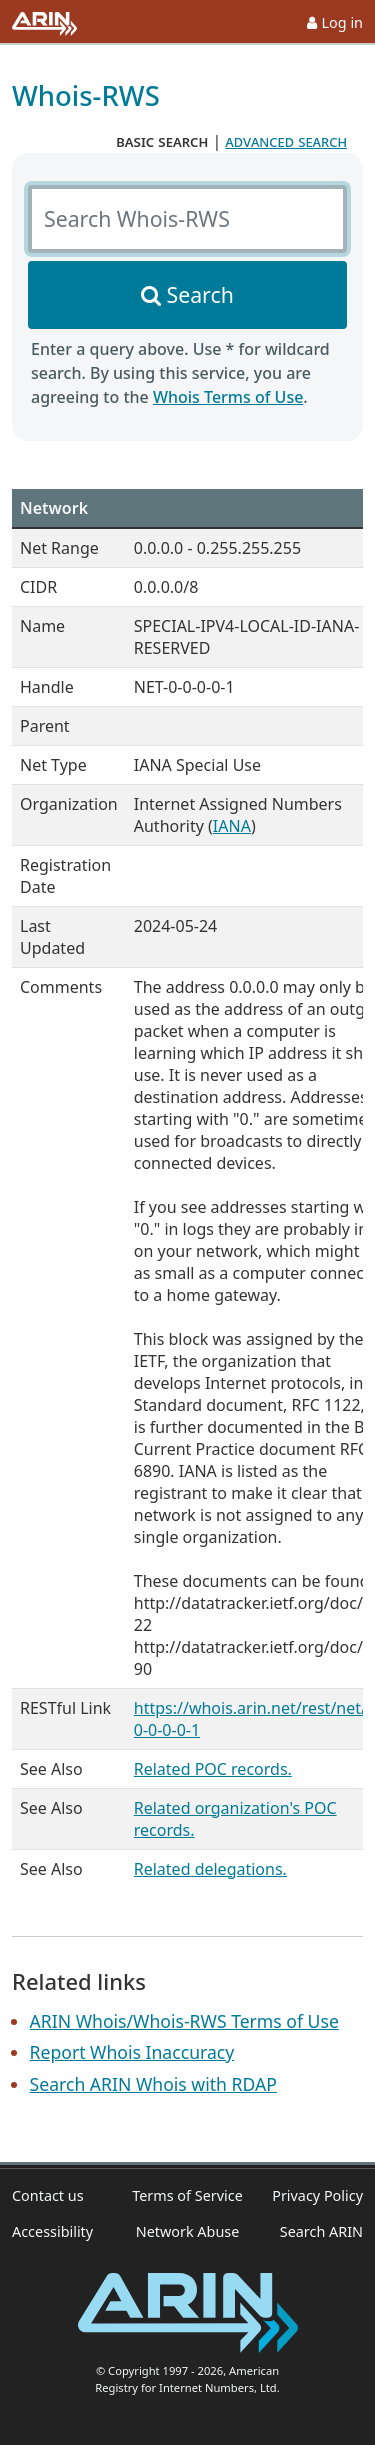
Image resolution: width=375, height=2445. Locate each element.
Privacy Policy (317, 2195)
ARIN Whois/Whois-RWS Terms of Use (184, 2021)
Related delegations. (210, 1869)
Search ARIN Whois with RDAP (153, 2084)
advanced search (286, 141)
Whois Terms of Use (228, 397)
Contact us (48, 2195)
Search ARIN (321, 2231)
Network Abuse (188, 2231)
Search (200, 294)
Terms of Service (187, 2195)
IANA (232, 826)
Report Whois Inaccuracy (132, 2052)
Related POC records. (213, 1769)
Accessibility (52, 2231)
